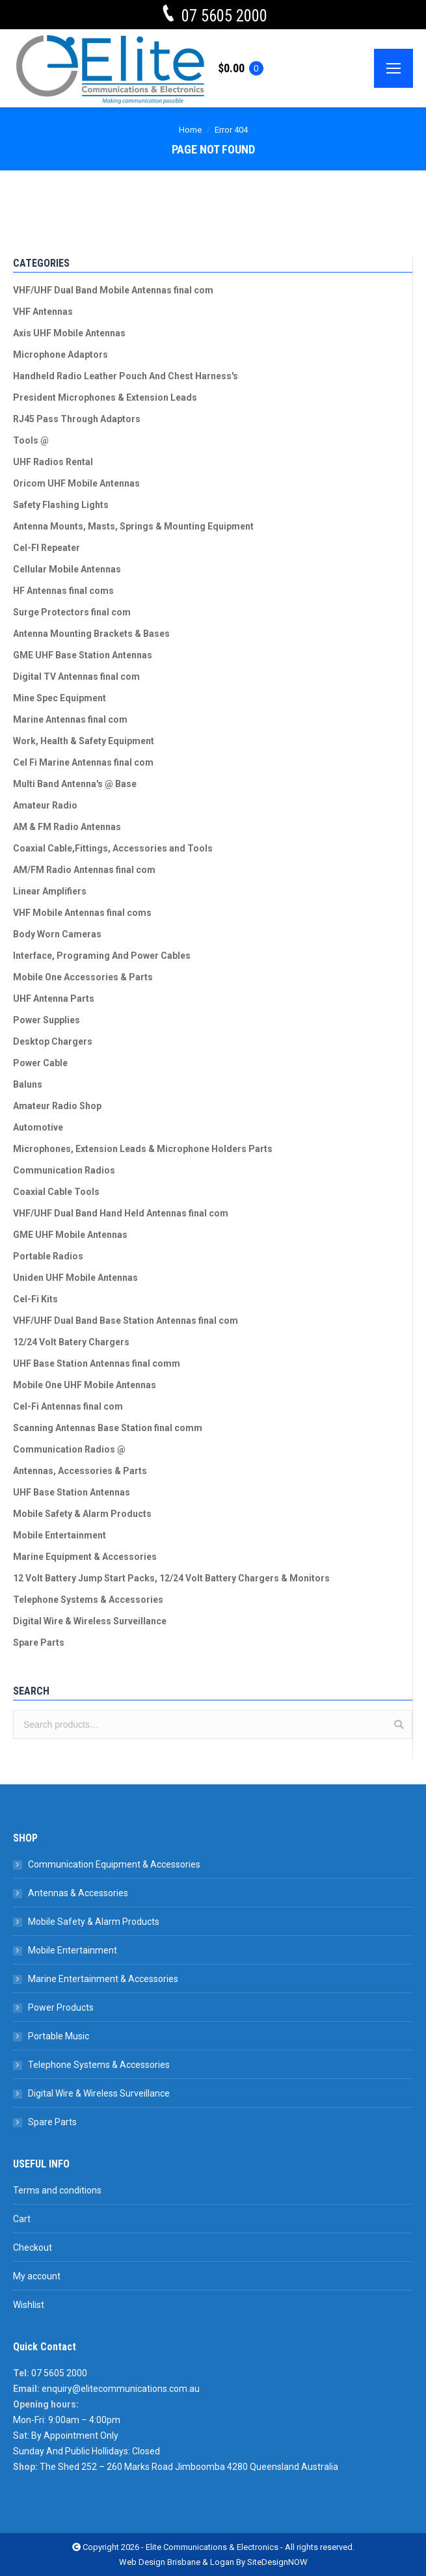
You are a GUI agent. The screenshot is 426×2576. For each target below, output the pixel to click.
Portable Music (58, 2036)
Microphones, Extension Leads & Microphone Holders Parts (143, 1149)
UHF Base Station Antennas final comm (96, 1363)
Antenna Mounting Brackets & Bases (91, 633)
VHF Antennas (43, 311)
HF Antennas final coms (63, 590)
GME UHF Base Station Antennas (82, 655)
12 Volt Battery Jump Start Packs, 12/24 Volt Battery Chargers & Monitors (171, 1578)
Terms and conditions (57, 2190)
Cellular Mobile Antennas (67, 569)
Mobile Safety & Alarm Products (82, 1514)
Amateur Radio (45, 805)
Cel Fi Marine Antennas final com (83, 762)
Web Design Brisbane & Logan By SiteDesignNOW (213, 2562)
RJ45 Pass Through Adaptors (76, 419)
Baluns (27, 1084)
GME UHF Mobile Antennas (70, 1234)
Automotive (38, 1127)
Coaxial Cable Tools (56, 1192)
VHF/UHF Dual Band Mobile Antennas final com (113, 290)
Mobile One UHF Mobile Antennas (84, 1385)
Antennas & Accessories (78, 1893)
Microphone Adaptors (60, 354)
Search (398, 1724)
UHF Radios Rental (53, 462)
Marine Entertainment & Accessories (103, 1979)
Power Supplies (46, 1020)
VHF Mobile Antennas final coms (82, 912)
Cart (22, 2219)
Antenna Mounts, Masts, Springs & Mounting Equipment (133, 526)
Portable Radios (48, 1256)
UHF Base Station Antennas (71, 1492)
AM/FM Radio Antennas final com (84, 870)
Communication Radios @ (69, 1449)
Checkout (32, 2247)
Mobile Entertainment (59, 1535)
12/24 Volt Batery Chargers (71, 1342)
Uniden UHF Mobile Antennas (75, 1277)
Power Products (61, 2007)
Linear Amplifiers (50, 891)
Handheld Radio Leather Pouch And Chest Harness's (125, 376)
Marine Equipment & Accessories (85, 1556)
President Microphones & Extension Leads (105, 397)
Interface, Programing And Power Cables (102, 955)
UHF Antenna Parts (53, 998)
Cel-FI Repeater (46, 548)
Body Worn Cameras (57, 934)
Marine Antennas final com (70, 719)
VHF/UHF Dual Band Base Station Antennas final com (125, 1320)
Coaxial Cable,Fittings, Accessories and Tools (113, 848)
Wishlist (28, 2305)
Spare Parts (38, 1642)
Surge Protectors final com (72, 612)
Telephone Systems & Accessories (88, 1599)
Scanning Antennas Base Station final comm (107, 1428)
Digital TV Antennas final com (76, 676)
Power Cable (40, 1063)
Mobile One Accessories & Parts (83, 977)
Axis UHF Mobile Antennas (69, 333)
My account (36, 2276)
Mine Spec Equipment (59, 698)
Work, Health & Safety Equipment (83, 741)
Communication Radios (64, 1170)
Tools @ (31, 440)
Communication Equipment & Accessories (114, 1864)
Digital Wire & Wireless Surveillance (89, 1621)
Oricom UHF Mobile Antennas (76, 483)
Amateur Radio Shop (57, 1106)
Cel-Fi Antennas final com (68, 1406)
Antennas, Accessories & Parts (80, 1471)
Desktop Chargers (52, 1041)
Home (190, 130)
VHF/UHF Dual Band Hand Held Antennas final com (120, 1213)
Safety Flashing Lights (61, 505)
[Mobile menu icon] (393, 68)
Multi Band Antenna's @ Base (75, 784)
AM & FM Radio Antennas (67, 827)
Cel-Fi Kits (35, 1299)
